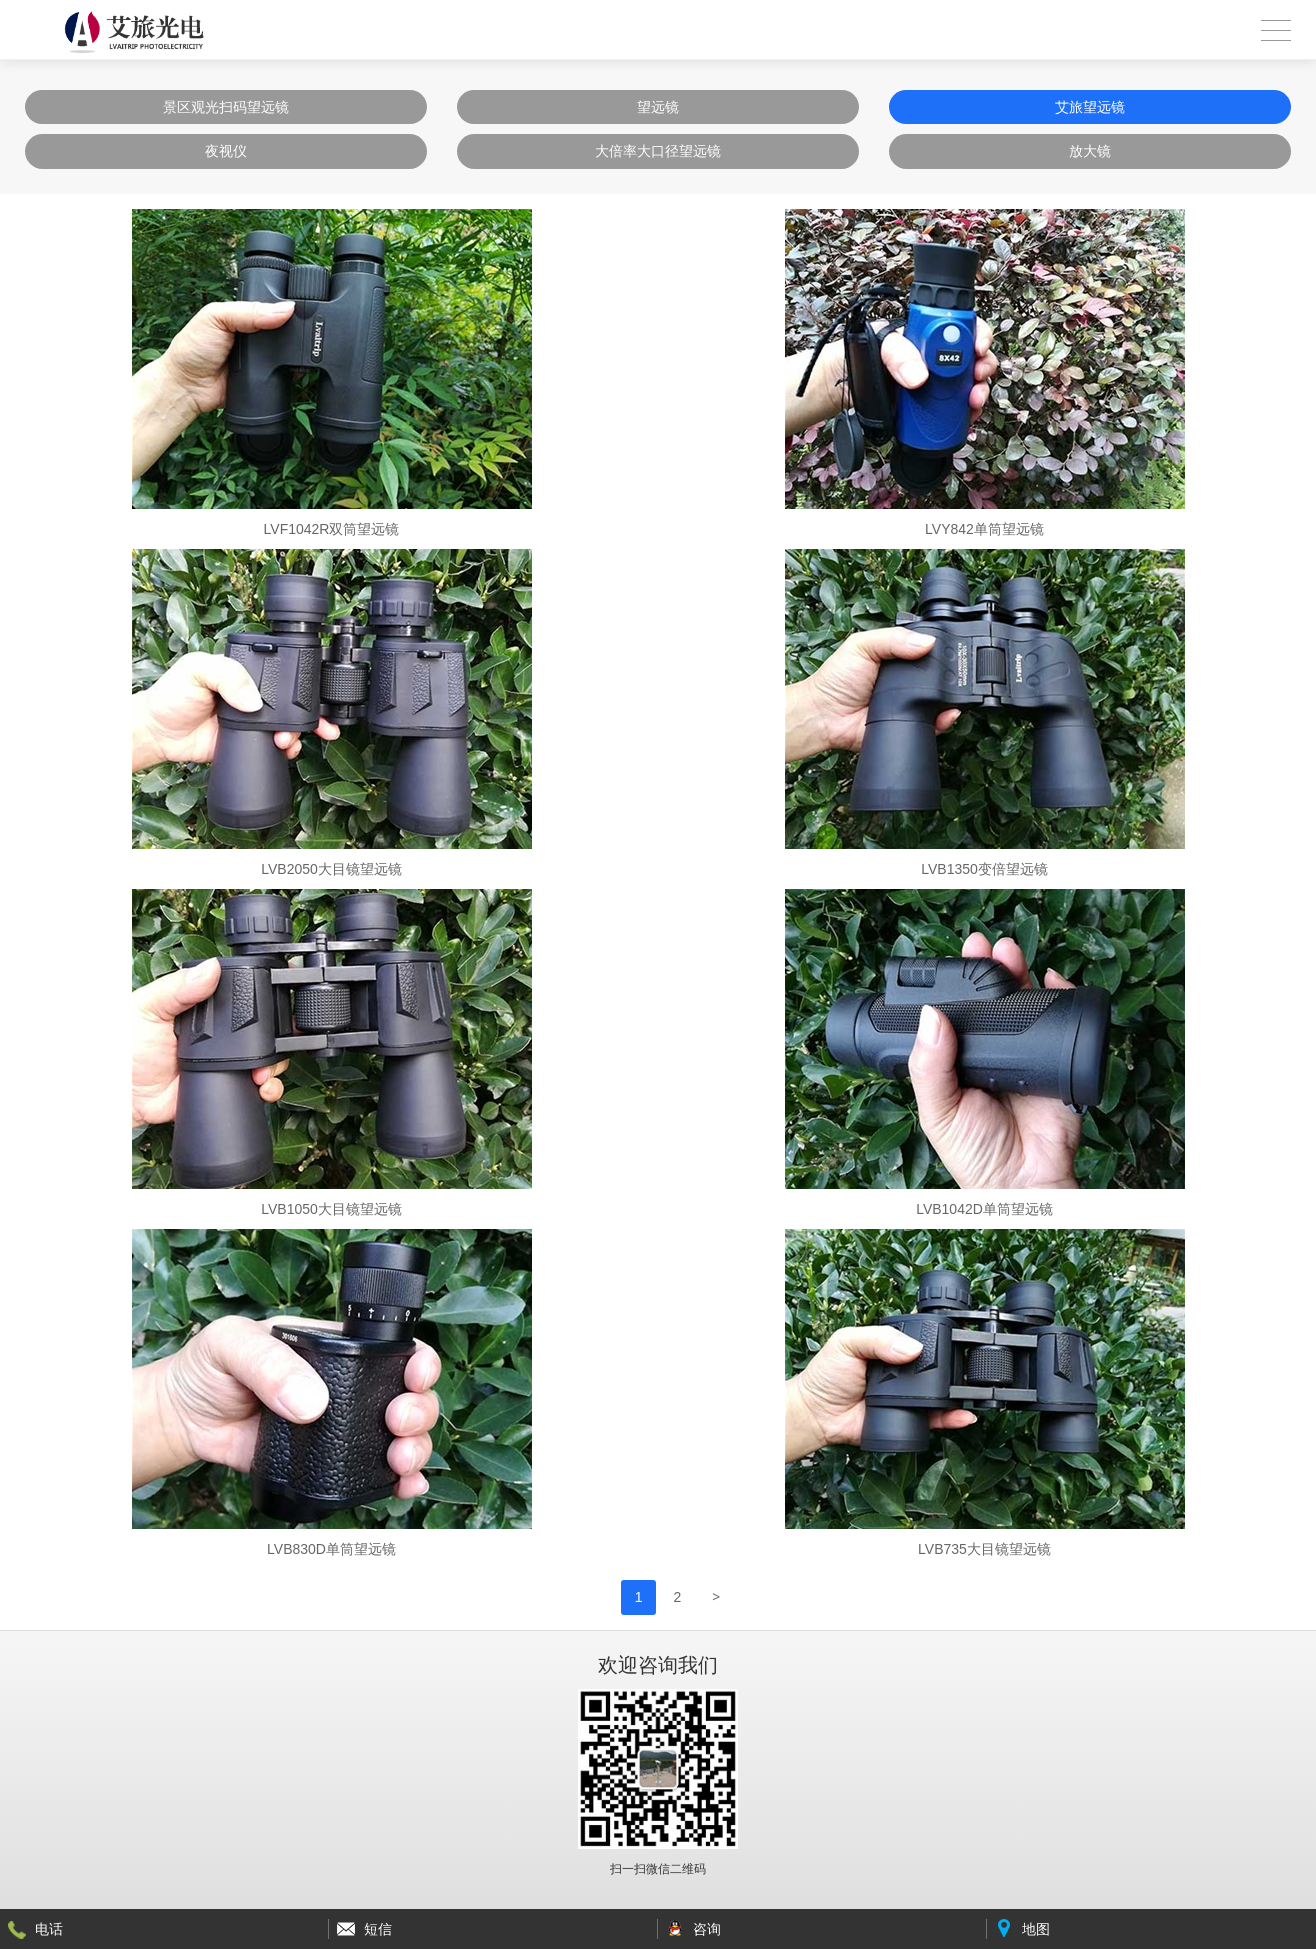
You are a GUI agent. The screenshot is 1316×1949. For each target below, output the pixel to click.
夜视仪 (226, 151)
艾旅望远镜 (1090, 107)
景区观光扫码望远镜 (226, 107)
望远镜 (658, 107)
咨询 (707, 1929)
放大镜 (1090, 151)
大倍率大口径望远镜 (658, 151)
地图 (1036, 1929)
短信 (378, 1929)
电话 (49, 1929)
